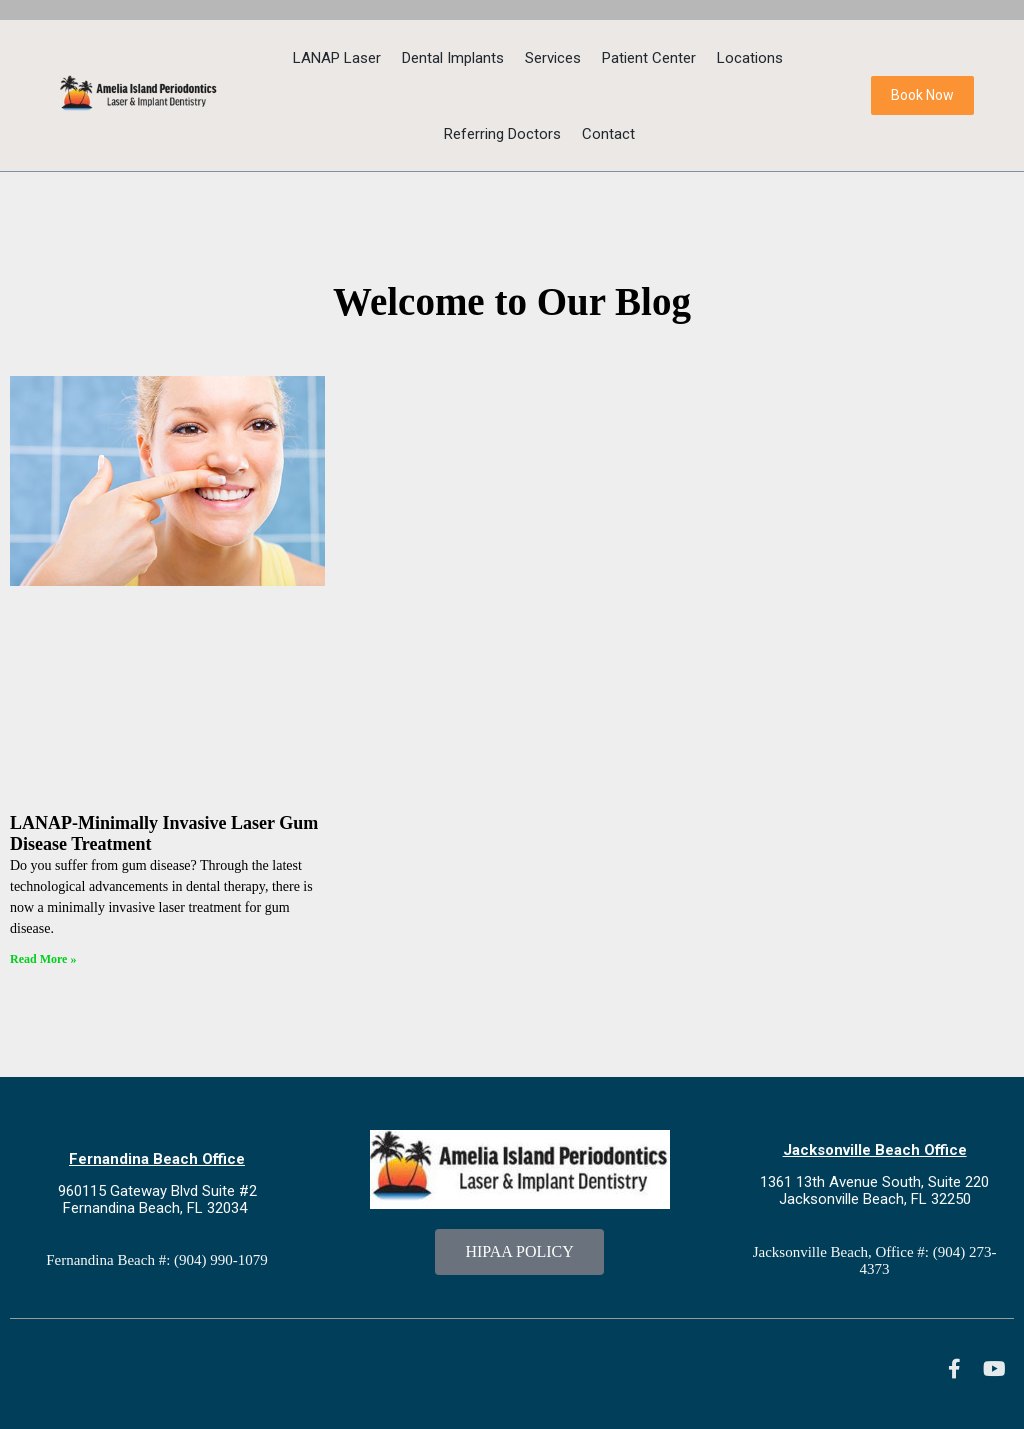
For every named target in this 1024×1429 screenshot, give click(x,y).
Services (553, 58)
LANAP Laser (337, 58)
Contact (608, 134)
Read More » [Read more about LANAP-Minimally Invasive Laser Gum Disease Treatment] (43, 959)
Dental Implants (453, 58)
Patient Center (649, 58)
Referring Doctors (502, 134)
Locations (750, 58)
